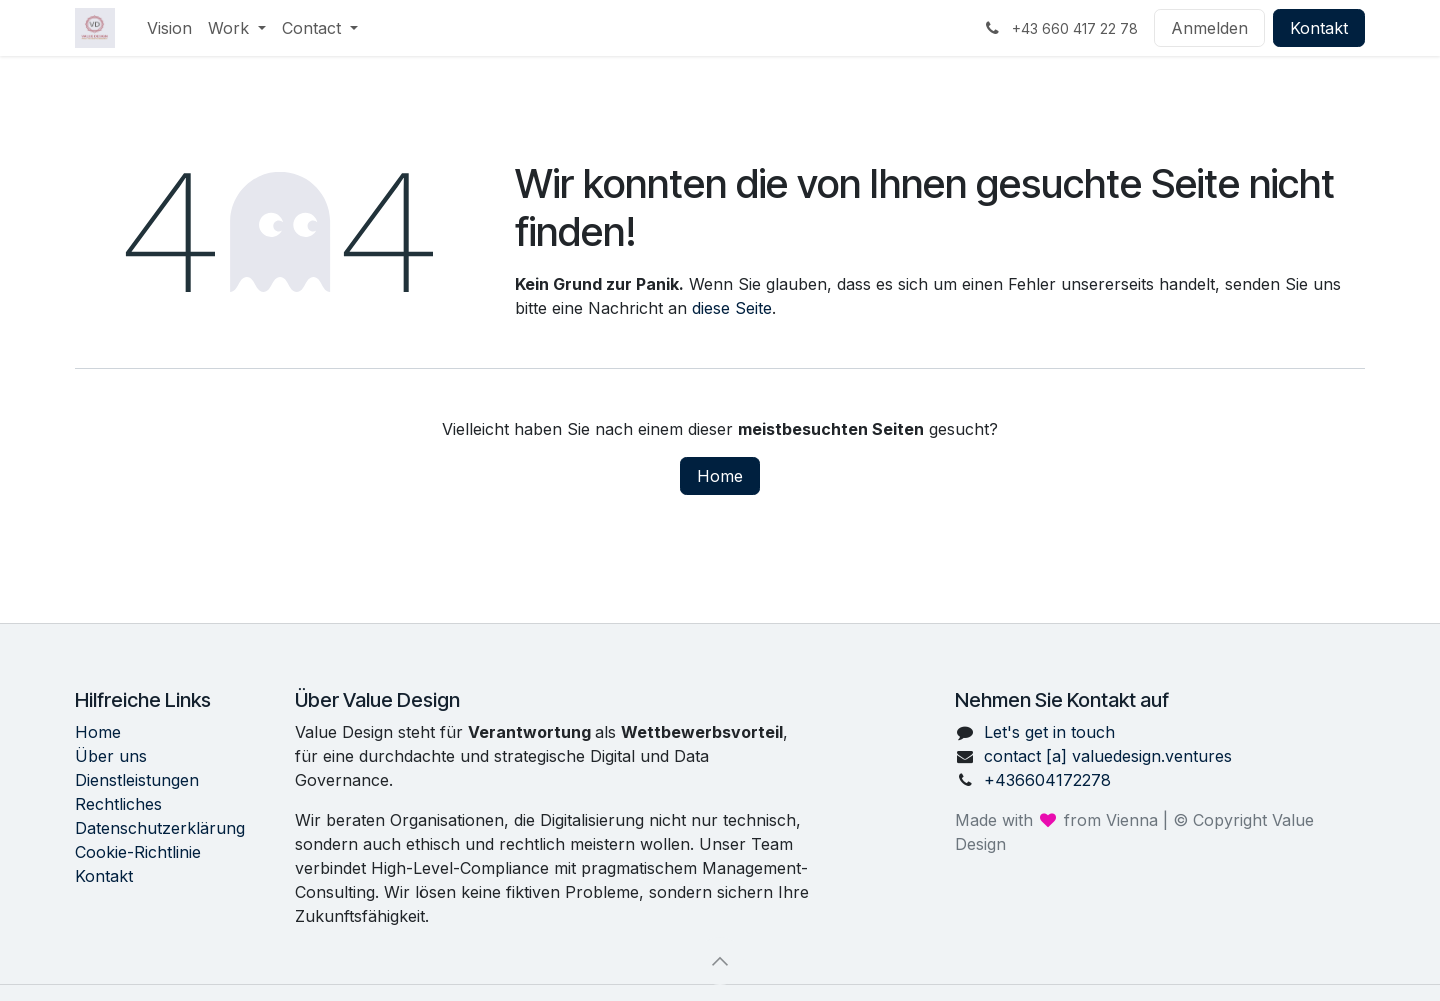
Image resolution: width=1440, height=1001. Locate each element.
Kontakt (1319, 28)
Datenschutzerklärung (160, 828)
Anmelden (1209, 28)
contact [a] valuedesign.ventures (1108, 756)
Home (720, 476)
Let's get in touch (1049, 732)
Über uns (111, 756)
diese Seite (732, 308)
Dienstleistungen (137, 780)
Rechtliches (118, 804)
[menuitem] (169, 28)
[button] (720, 961)
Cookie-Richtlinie (138, 852)
